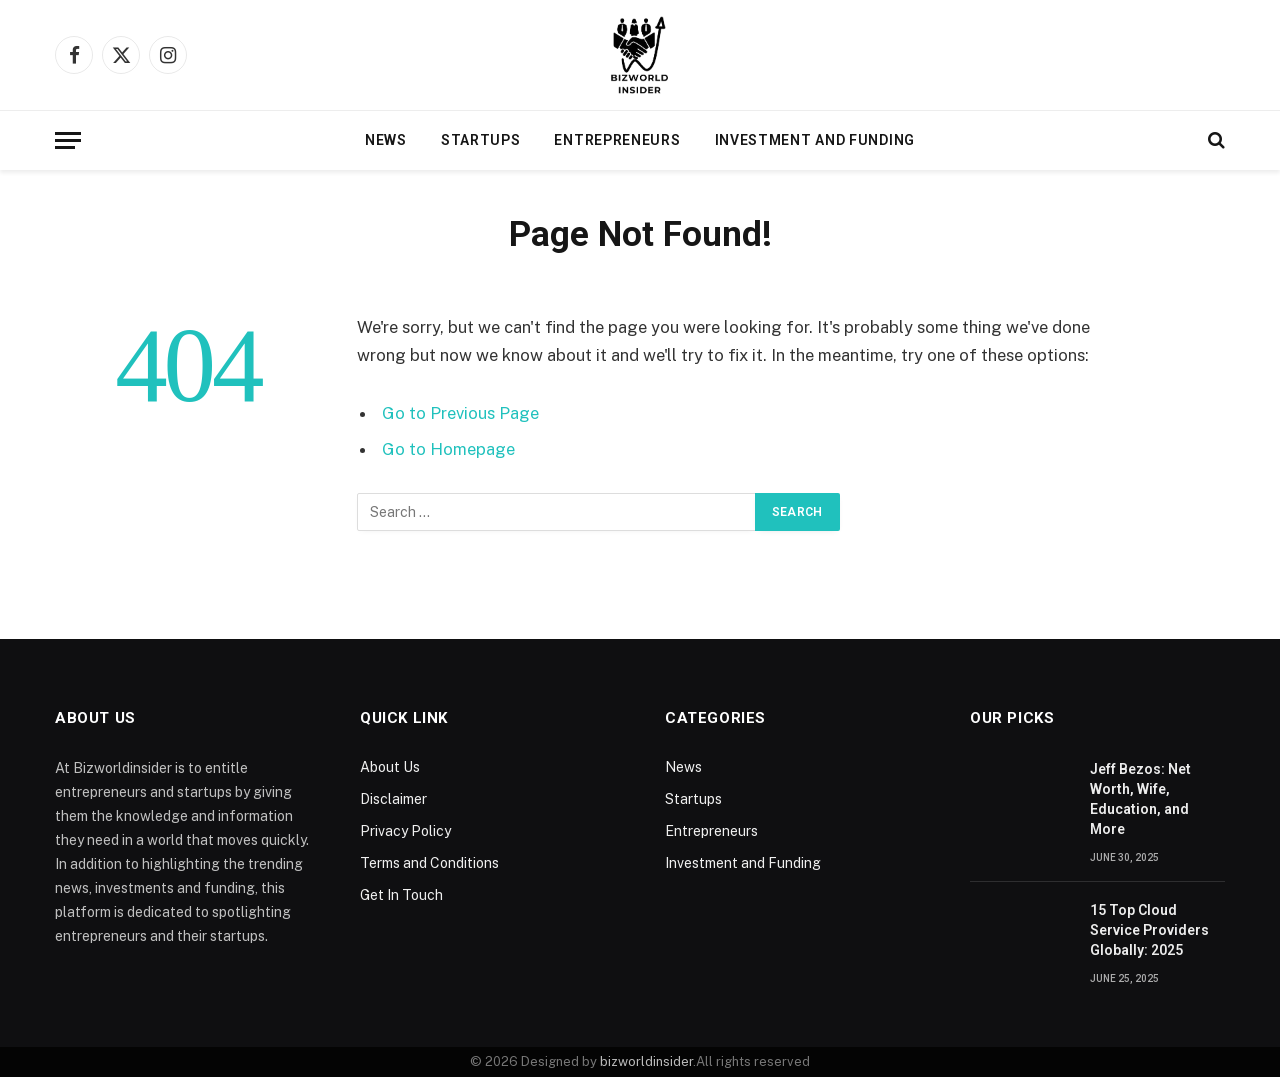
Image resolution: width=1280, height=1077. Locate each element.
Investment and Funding (815, 140)
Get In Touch (401, 895)
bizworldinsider (646, 1061)
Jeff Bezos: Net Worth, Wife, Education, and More (1140, 799)
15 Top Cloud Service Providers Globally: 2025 (1149, 930)
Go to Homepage (448, 449)
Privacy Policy (405, 831)
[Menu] (68, 140)
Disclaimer (393, 799)
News (386, 140)
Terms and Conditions (429, 863)
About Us (390, 767)
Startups (481, 140)
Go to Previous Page (460, 413)
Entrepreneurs (617, 140)
